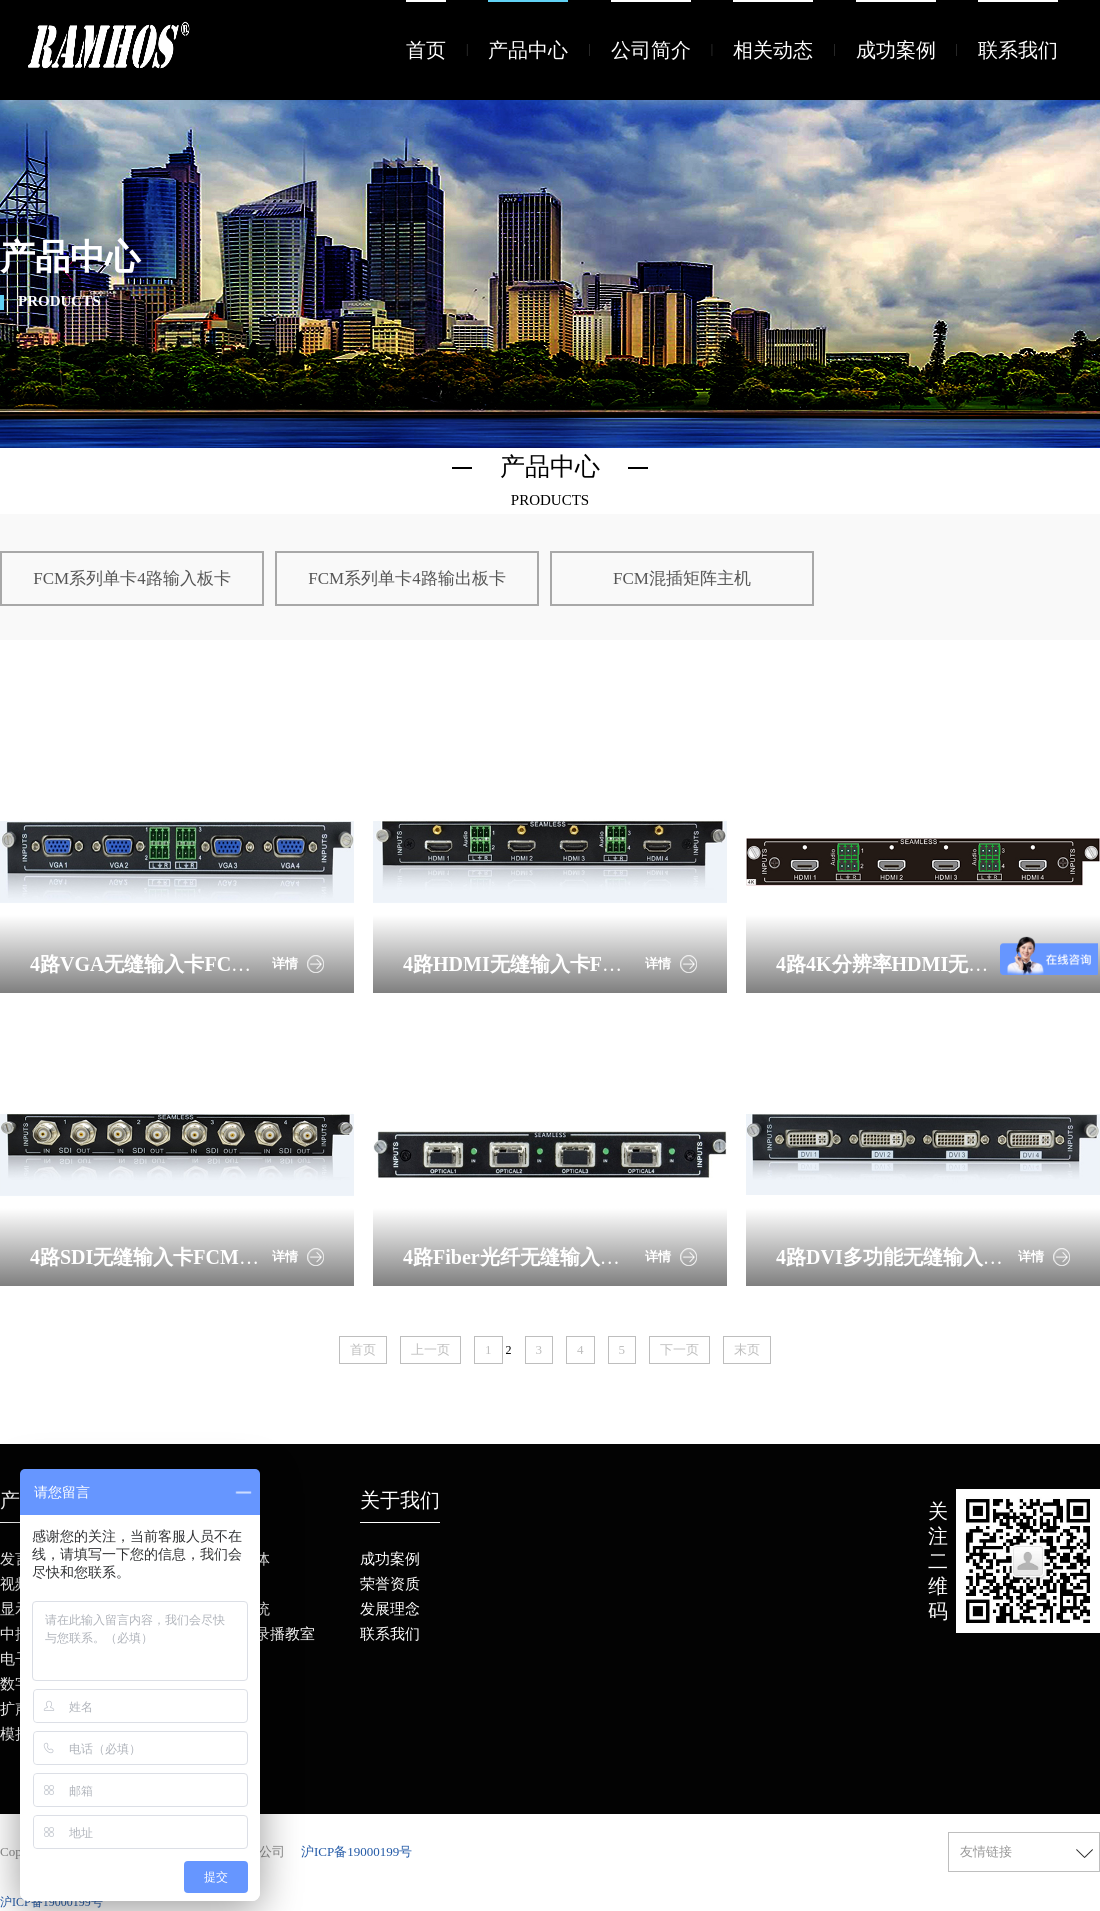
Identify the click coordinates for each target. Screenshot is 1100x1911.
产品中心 (528, 50)
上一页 (430, 1349)
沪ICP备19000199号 (356, 1851)
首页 (426, 50)
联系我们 (1018, 50)
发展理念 (390, 1609)
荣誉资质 (390, 1584)
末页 (747, 1349)
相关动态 (773, 50)
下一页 (679, 1349)
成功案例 (896, 50)
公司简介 (651, 50)
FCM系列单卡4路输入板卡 (131, 578)
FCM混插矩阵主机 (682, 578)
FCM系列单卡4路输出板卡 (406, 578)
